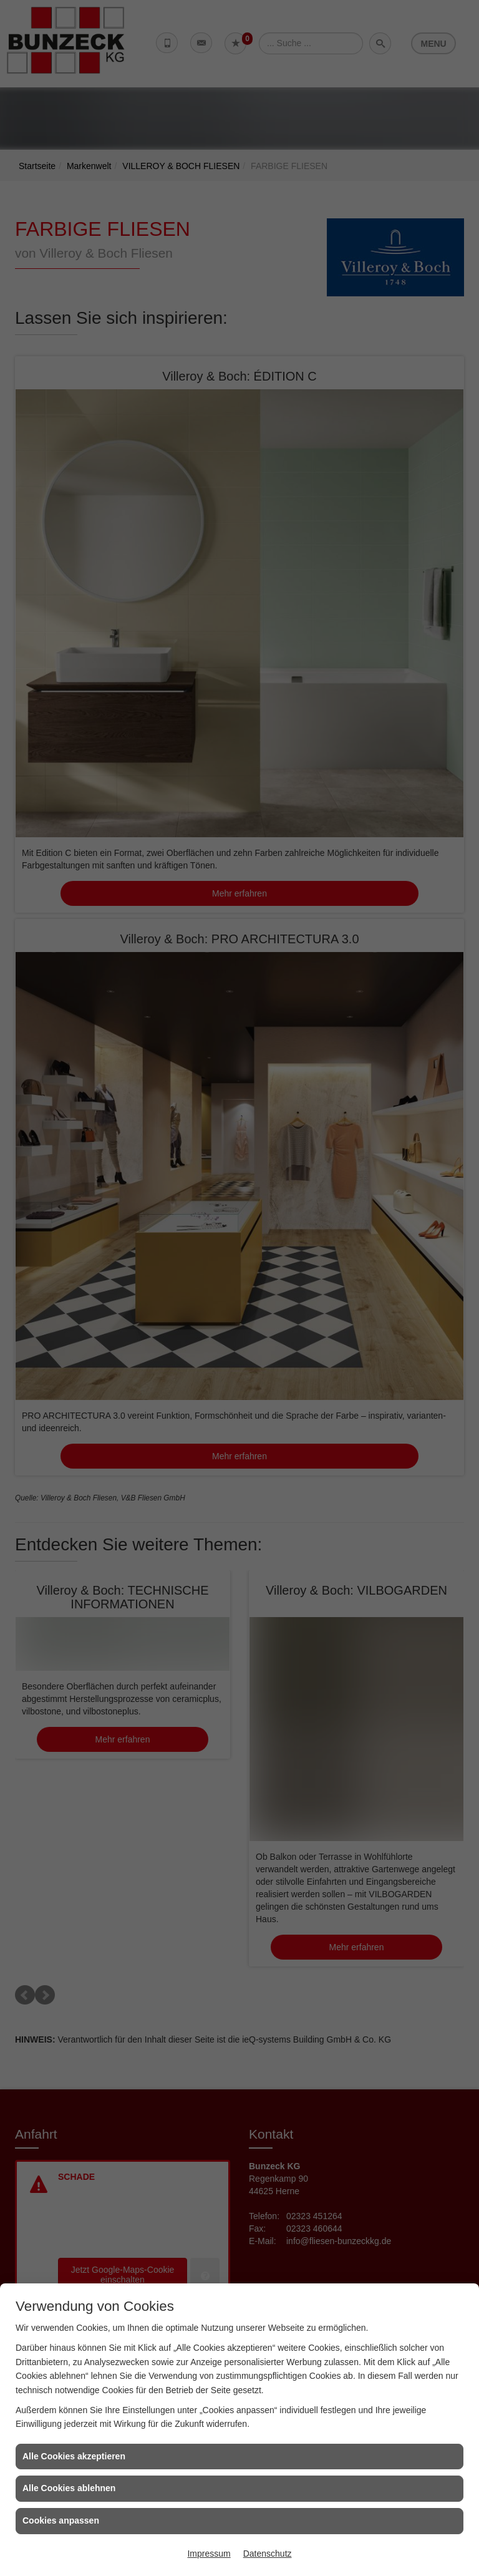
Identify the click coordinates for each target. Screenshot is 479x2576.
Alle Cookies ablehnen (68, 2488)
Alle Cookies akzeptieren (73, 2456)
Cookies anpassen (60, 2520)
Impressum (208, 2554)
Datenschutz (267, 2554)
